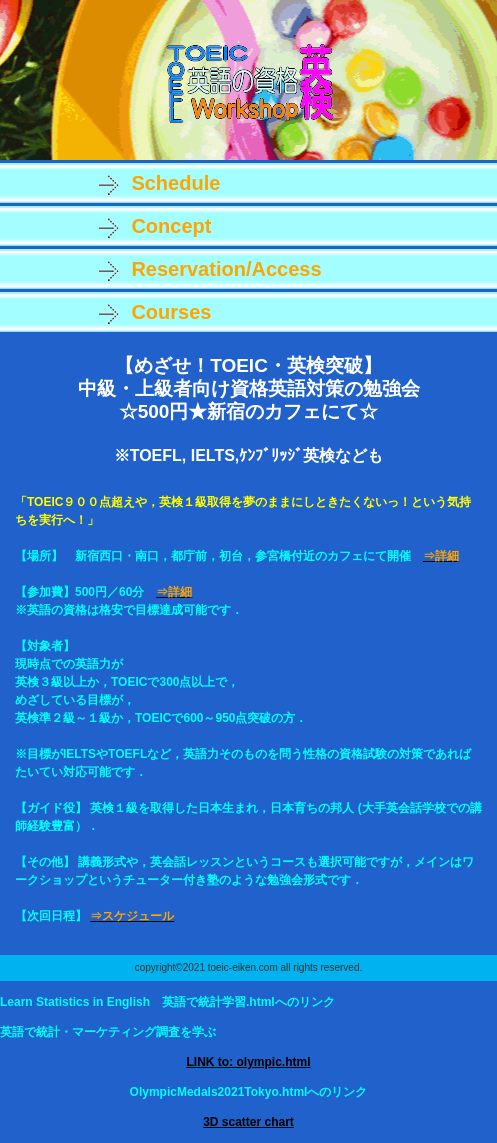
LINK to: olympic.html (249, 1062)
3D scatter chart (248, 1122)
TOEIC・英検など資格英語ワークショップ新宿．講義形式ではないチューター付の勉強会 (249, 82)
